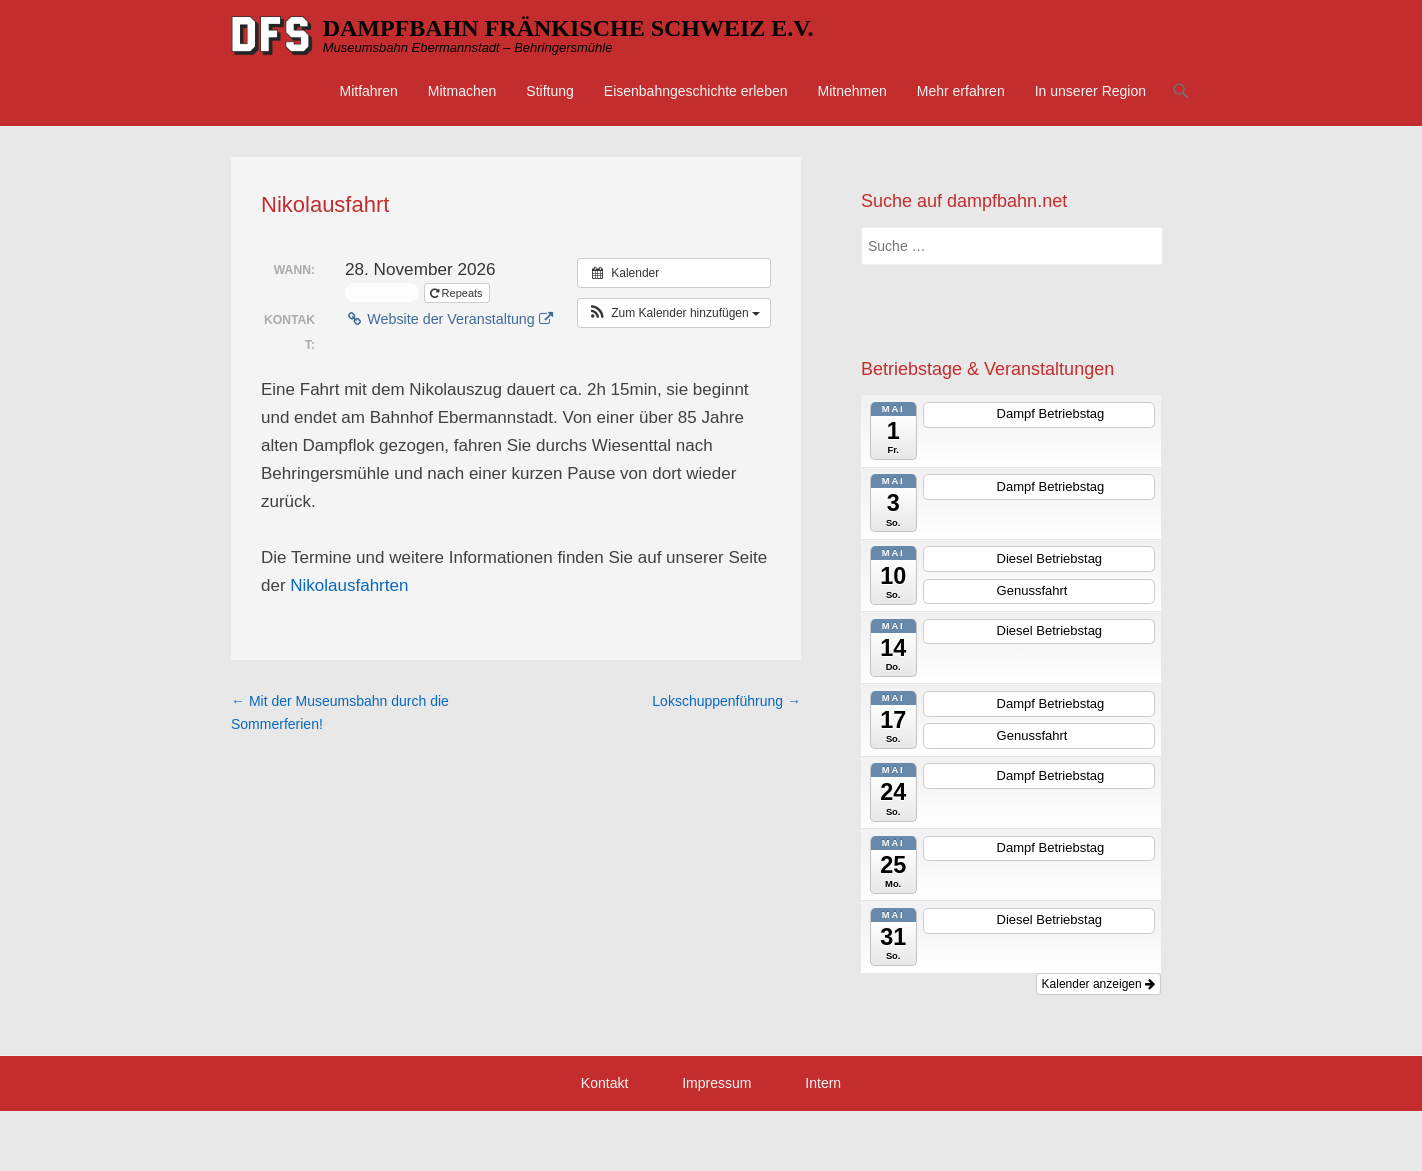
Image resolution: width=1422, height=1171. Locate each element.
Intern (823, 1083)
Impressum (716, 1083)
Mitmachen (462, 91)
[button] (674, 313)
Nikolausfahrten (349, 585)
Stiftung (549, 91)
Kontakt (604, 1083)
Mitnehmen (852, 91)
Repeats (458, 293)
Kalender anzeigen (1098, 984)
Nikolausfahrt (325, 204)
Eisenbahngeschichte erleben (696, 91)
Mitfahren (368, 91)
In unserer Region (1090, 91)
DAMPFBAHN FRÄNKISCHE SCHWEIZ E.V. (568, 28)
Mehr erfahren (961, 91)
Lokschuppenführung (726, 701)
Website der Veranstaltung (449, 319)
